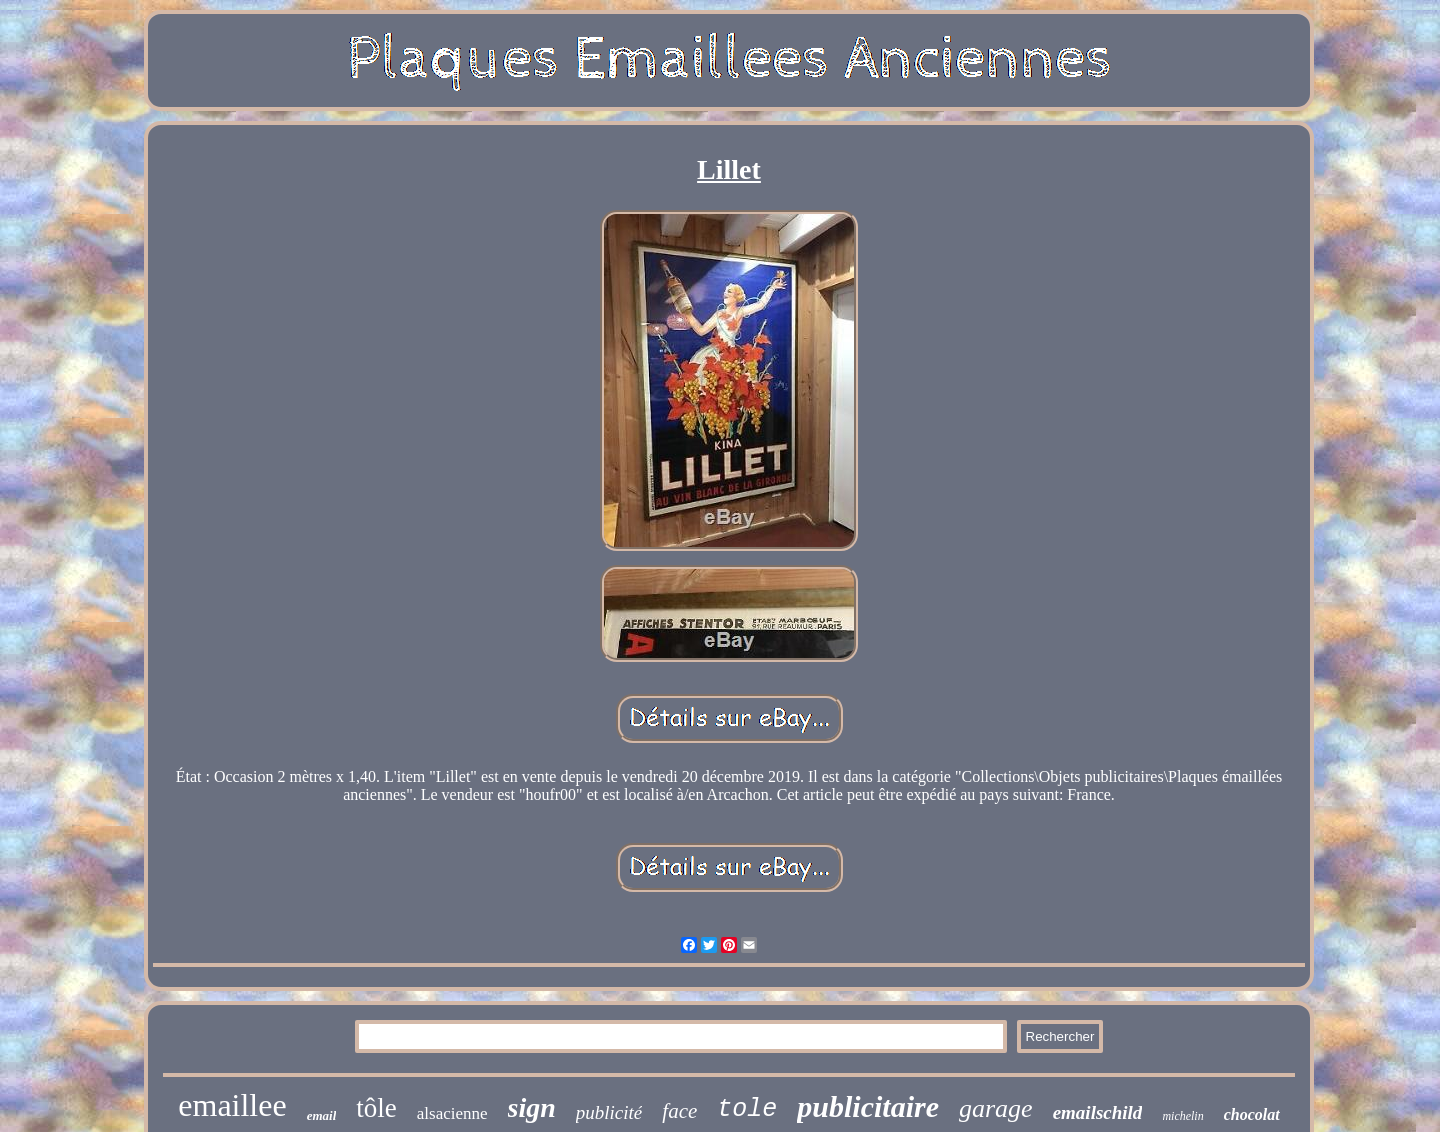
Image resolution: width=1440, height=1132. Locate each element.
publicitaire (868, 1106)
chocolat (1252, 1114)
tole (747, 1109)
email (322, 1115)
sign (532, 1107)
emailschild (1098, 1112)
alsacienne (452, 1113)
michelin (1182, 1116)
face (679, 1111)
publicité (609, 1112)
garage (996, 1108)
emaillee (232, 1105)
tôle (376, 1108)
